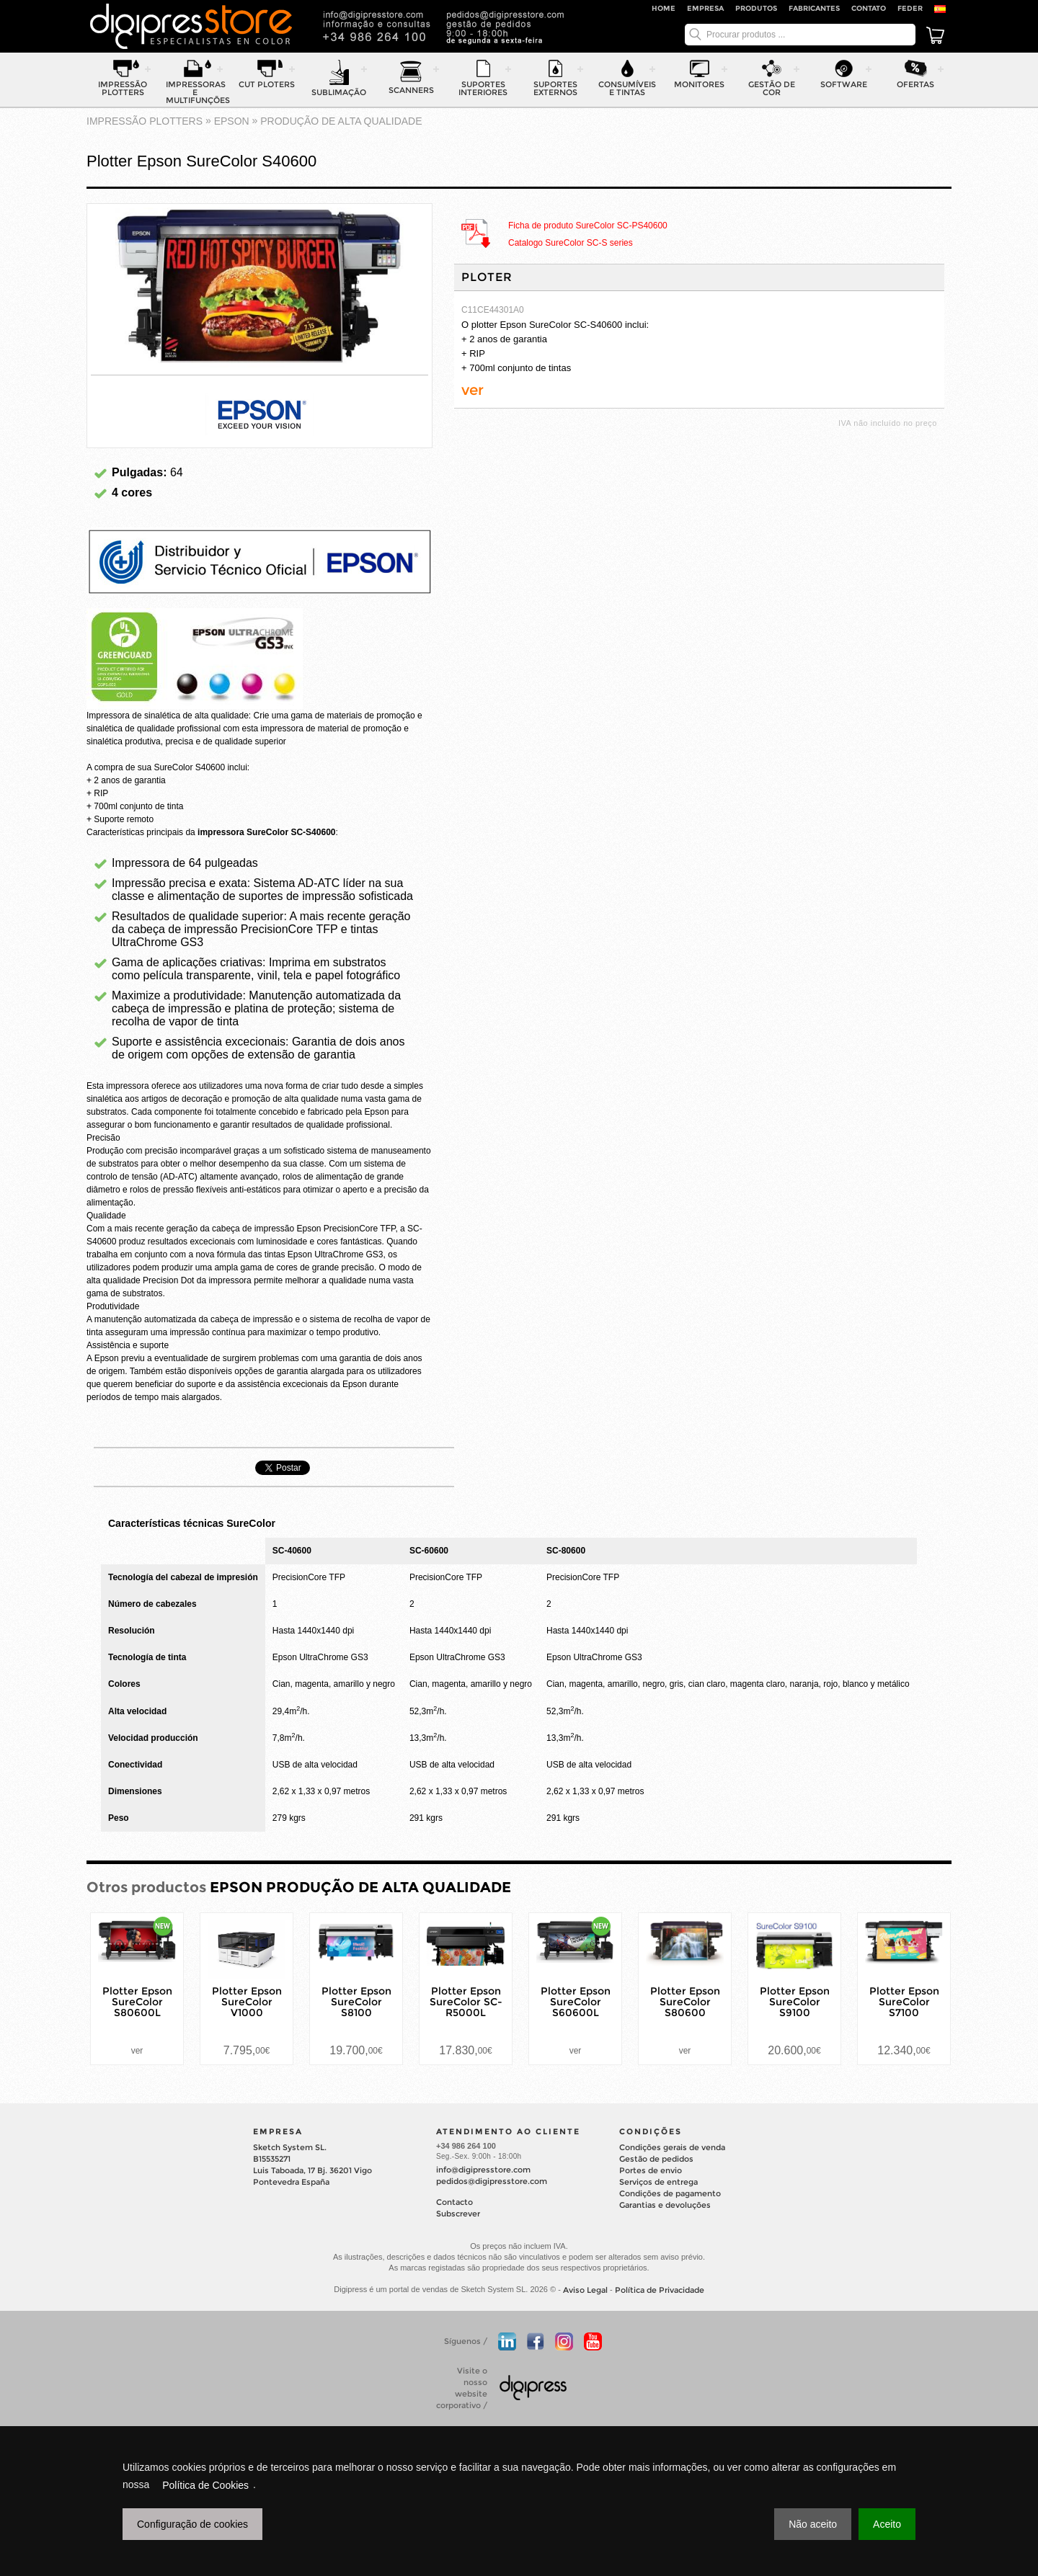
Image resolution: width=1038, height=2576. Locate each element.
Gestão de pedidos (656, 2159)
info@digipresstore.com (483, 2170)
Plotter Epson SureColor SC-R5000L (466, 2001)
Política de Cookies (205, 2485)
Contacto (454, 2202)
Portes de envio (650, 2170)
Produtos (756, 8)
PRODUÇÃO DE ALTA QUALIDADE (341, 121)
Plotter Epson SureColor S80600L (137, 2001)
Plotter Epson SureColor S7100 (904, 2001)
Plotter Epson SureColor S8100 (356, 2001)
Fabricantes (814, 8)
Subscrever (458, 2214)
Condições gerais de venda (672, 2147)
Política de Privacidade (659, 2291)
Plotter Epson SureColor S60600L (576, 2001)
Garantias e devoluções (665, 2205)
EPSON (231, 121)
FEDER (910, 8)
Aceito (887, 2524)
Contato (868, 8)
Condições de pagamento (670, 2193)
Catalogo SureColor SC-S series (570, 244)
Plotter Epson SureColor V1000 (247, 2001)
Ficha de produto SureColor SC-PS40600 (587, 226)
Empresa (705, 8)
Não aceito (813, 2524)
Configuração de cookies (192, 2524)
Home (663, 8)
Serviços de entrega (658, 2182)
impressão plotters (144, 121)
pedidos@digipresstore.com (491, 2181)
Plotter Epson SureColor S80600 (685, 2001)
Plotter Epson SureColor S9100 (795, 2001)
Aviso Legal (585, 2291)
